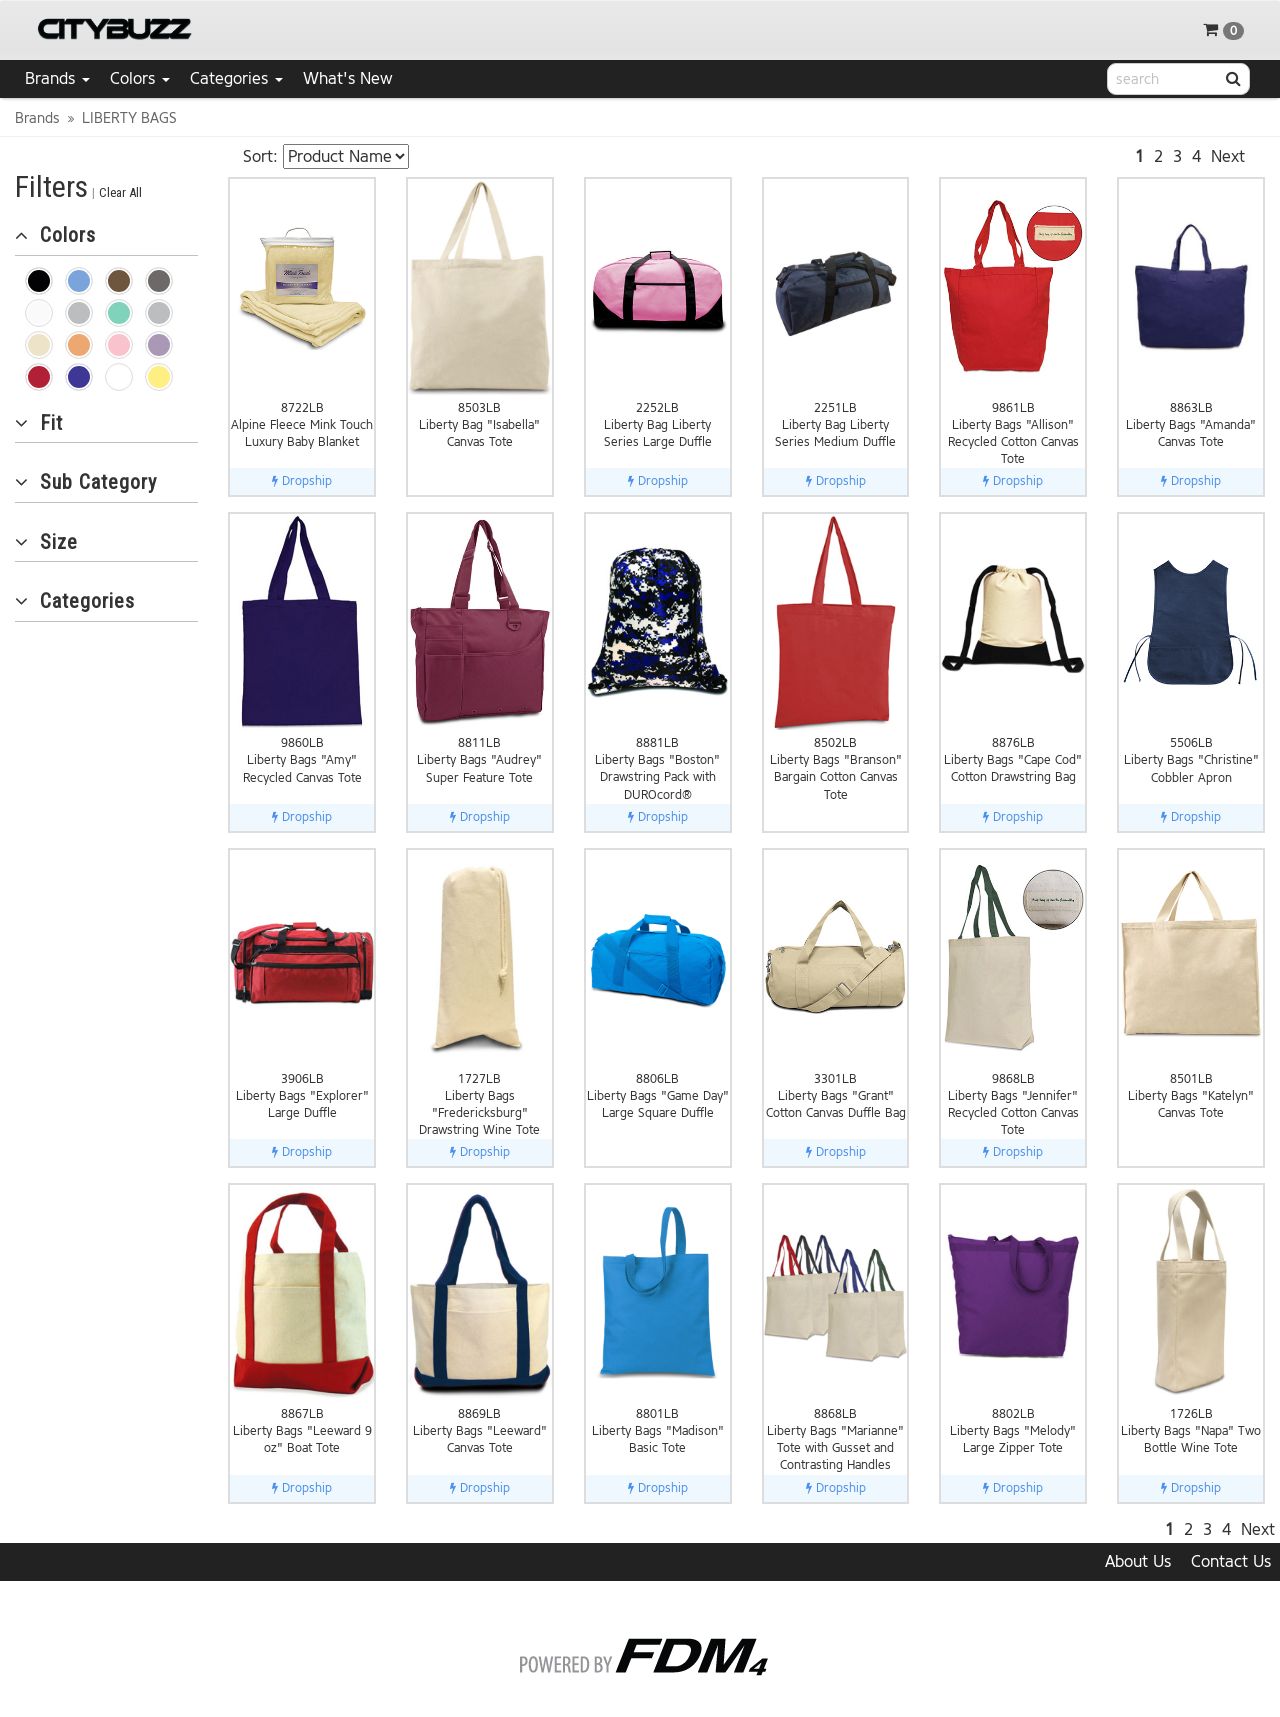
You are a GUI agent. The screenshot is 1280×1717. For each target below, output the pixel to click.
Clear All (120, 192)
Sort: (260, 156)
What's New (348, 78)
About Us (1138, 1561)
